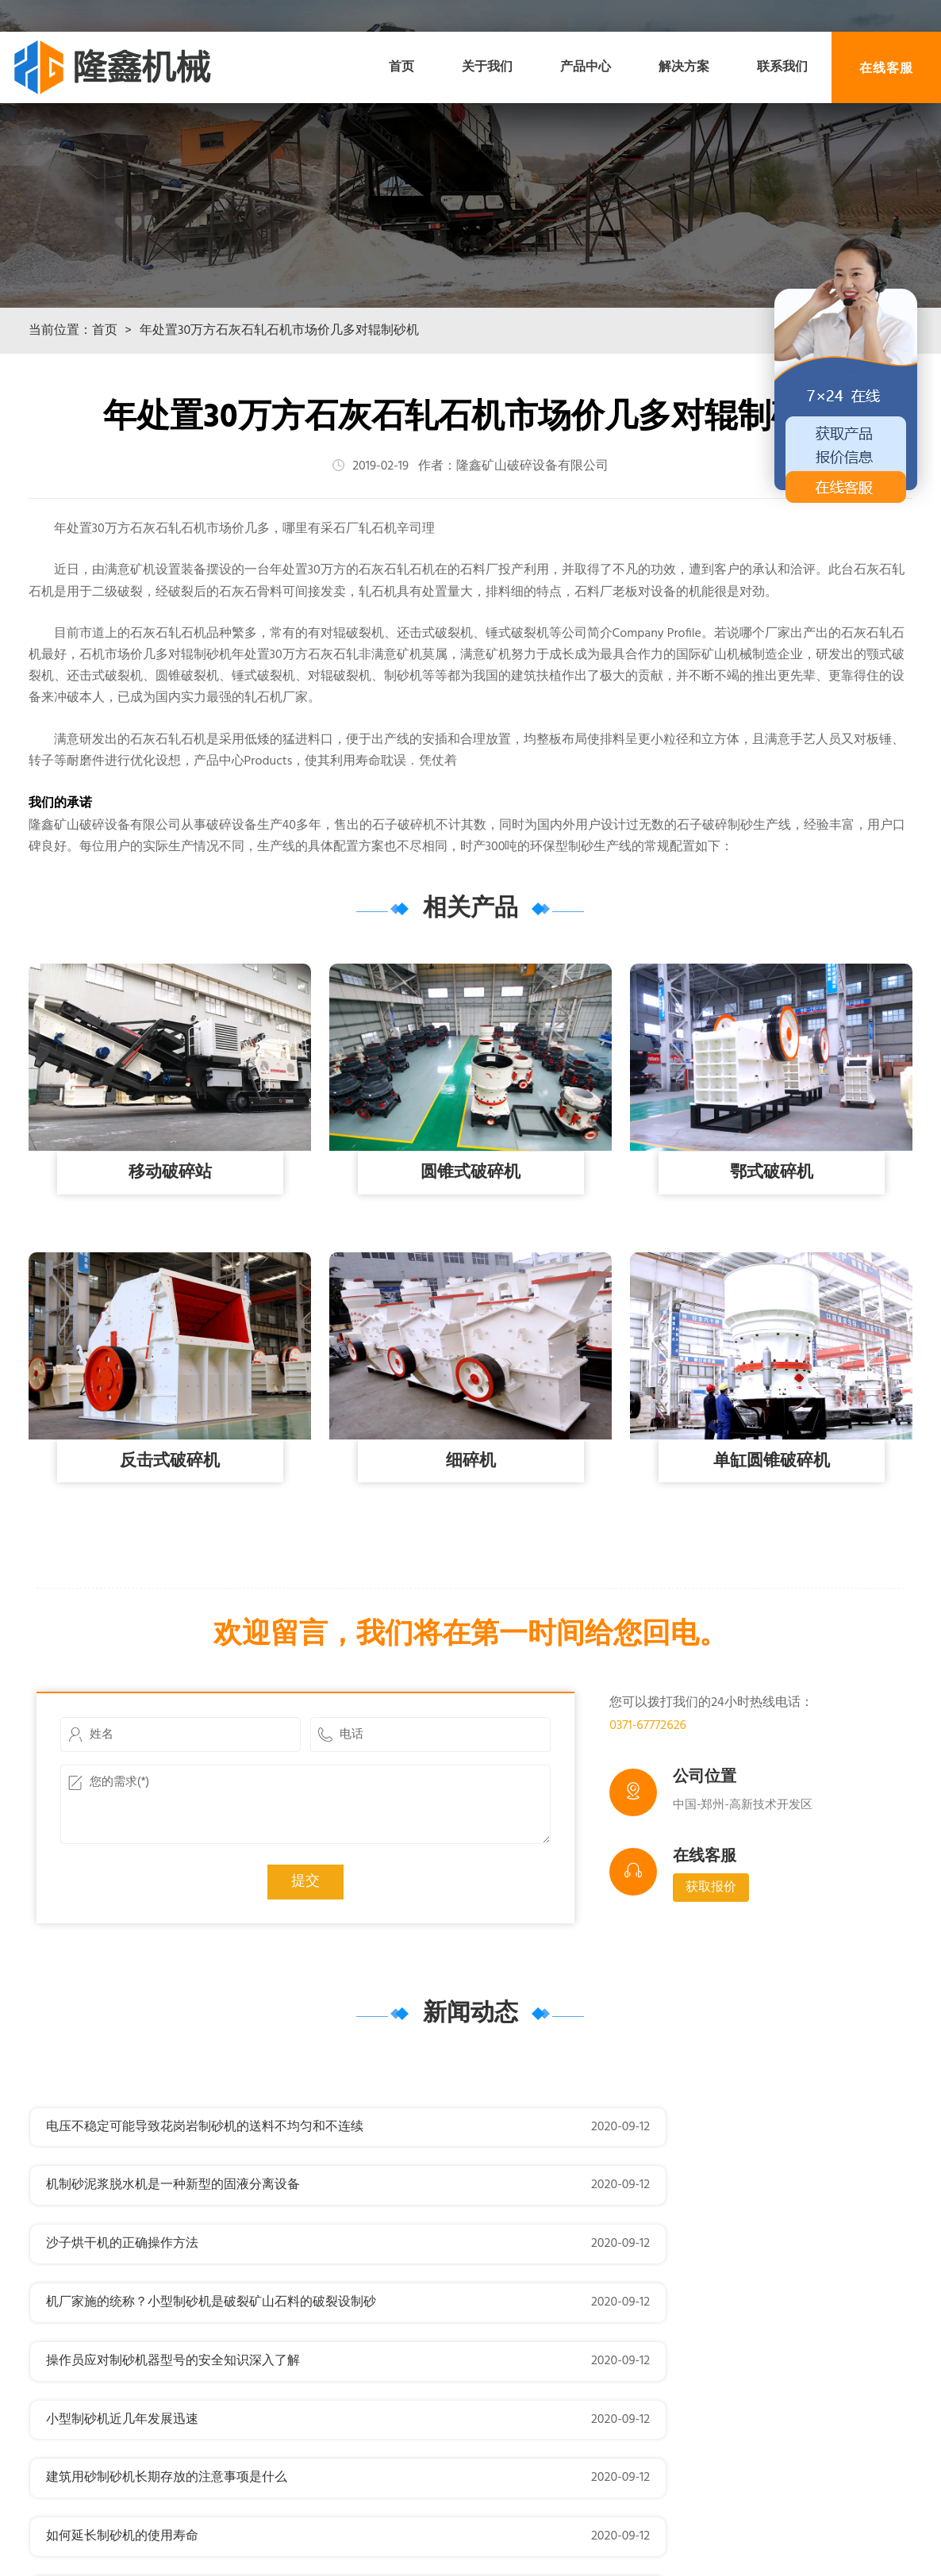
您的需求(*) (305, 1893)
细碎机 (470, 1550)
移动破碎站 (169, 1262)
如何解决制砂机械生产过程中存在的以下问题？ (644, 2450)
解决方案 (684, 67)
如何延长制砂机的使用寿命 (587, 2391)
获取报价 (711, 1977)
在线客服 (886, 67)
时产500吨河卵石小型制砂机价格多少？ (158, 2450)
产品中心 (585, 67)
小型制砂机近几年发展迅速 (587, 2333)
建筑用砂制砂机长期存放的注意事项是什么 (166, 2391)
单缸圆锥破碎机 (771, 1550)
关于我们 (487, 67)
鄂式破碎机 (771, 1262)
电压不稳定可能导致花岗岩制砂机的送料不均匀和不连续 (204, 2216)
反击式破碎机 (169, 1550)
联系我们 (782, 67)
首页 (401, 67)
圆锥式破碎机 (470, 1262)
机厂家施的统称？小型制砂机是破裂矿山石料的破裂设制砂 (676, 2274)
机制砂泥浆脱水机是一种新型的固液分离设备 (638, 2216)
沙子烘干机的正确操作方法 (122, 2274)
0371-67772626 (647, 1814)
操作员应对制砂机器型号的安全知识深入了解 (173, 2333)
